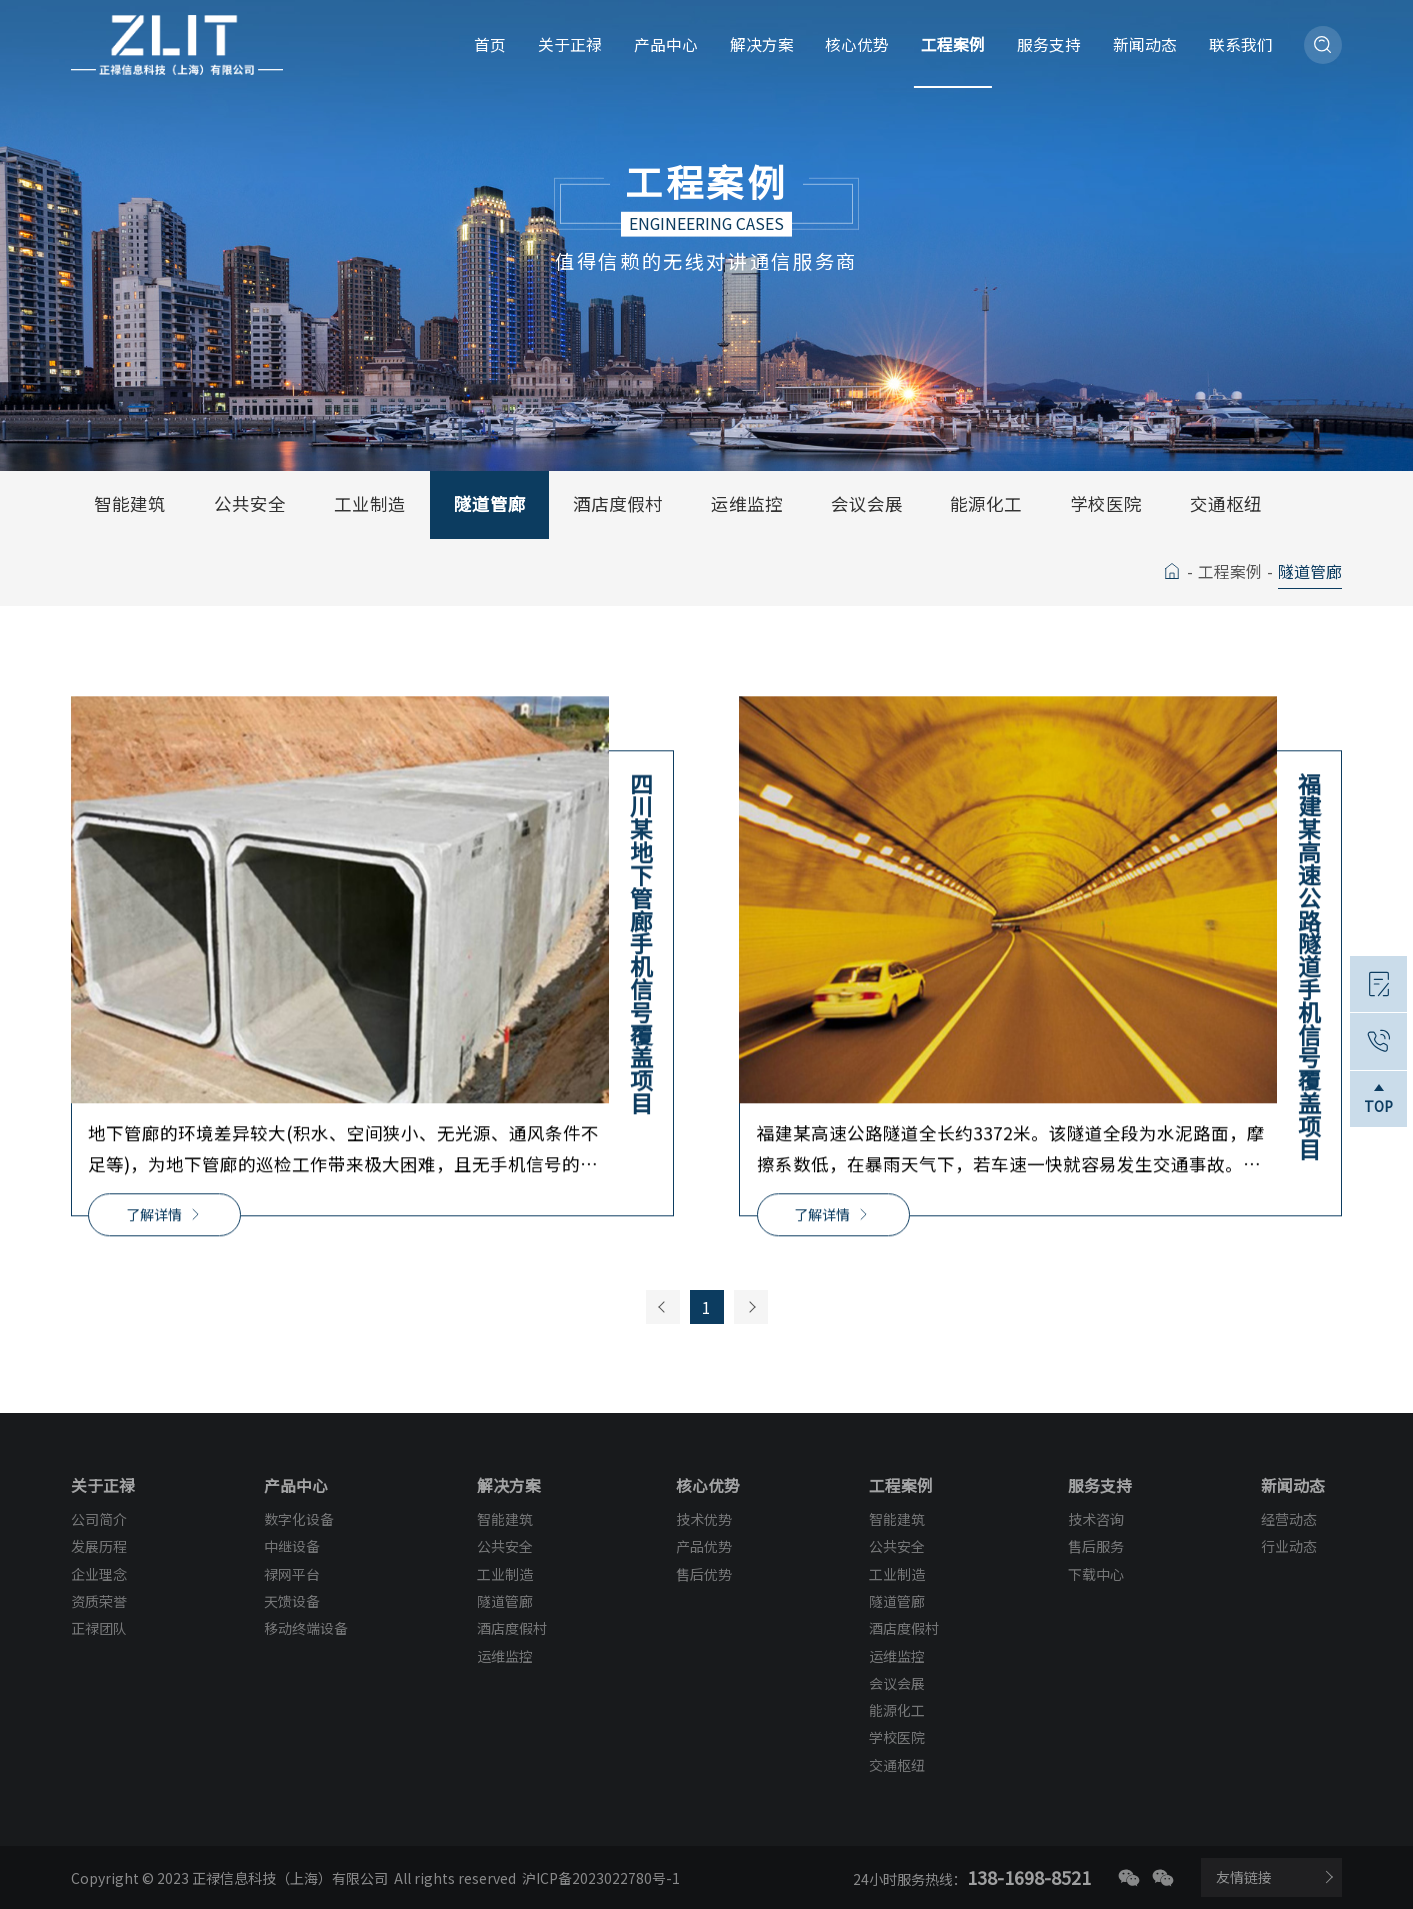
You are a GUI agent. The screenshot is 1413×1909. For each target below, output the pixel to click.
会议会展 (867, 503)
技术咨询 (1096, 1519)
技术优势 (704, 1519)
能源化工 (986, 503)
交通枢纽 (1226, 503)
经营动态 (1289, 1519)
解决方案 (762, 44)
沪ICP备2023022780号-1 (601, 1878)
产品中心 (666, 44)
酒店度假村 (618, 503)
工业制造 (370, 503)
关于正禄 (570, 44)
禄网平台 (292, 1574)
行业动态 (1289, 1546)
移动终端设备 (306, 1628)
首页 (490, 44)
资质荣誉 (99, 1601)
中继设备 (292, 1546)
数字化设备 (299, 1519)
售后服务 (1096, 1546)
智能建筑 (130, 503)
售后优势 (704, 1574)
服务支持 (1049, 44)
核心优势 (857, 44)
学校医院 (1106, 503)
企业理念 (99, 1574)
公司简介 (99, 1519)
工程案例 (953, 44)
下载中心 (1096, 1574)
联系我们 (1241, 44)
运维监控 (747, 503)
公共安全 (250, 503)
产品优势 (704, 1546)
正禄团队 (99, 1628)
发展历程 (99, 1546)
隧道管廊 (490, 503)
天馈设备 (292, 1601)
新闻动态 (1145, 44)
